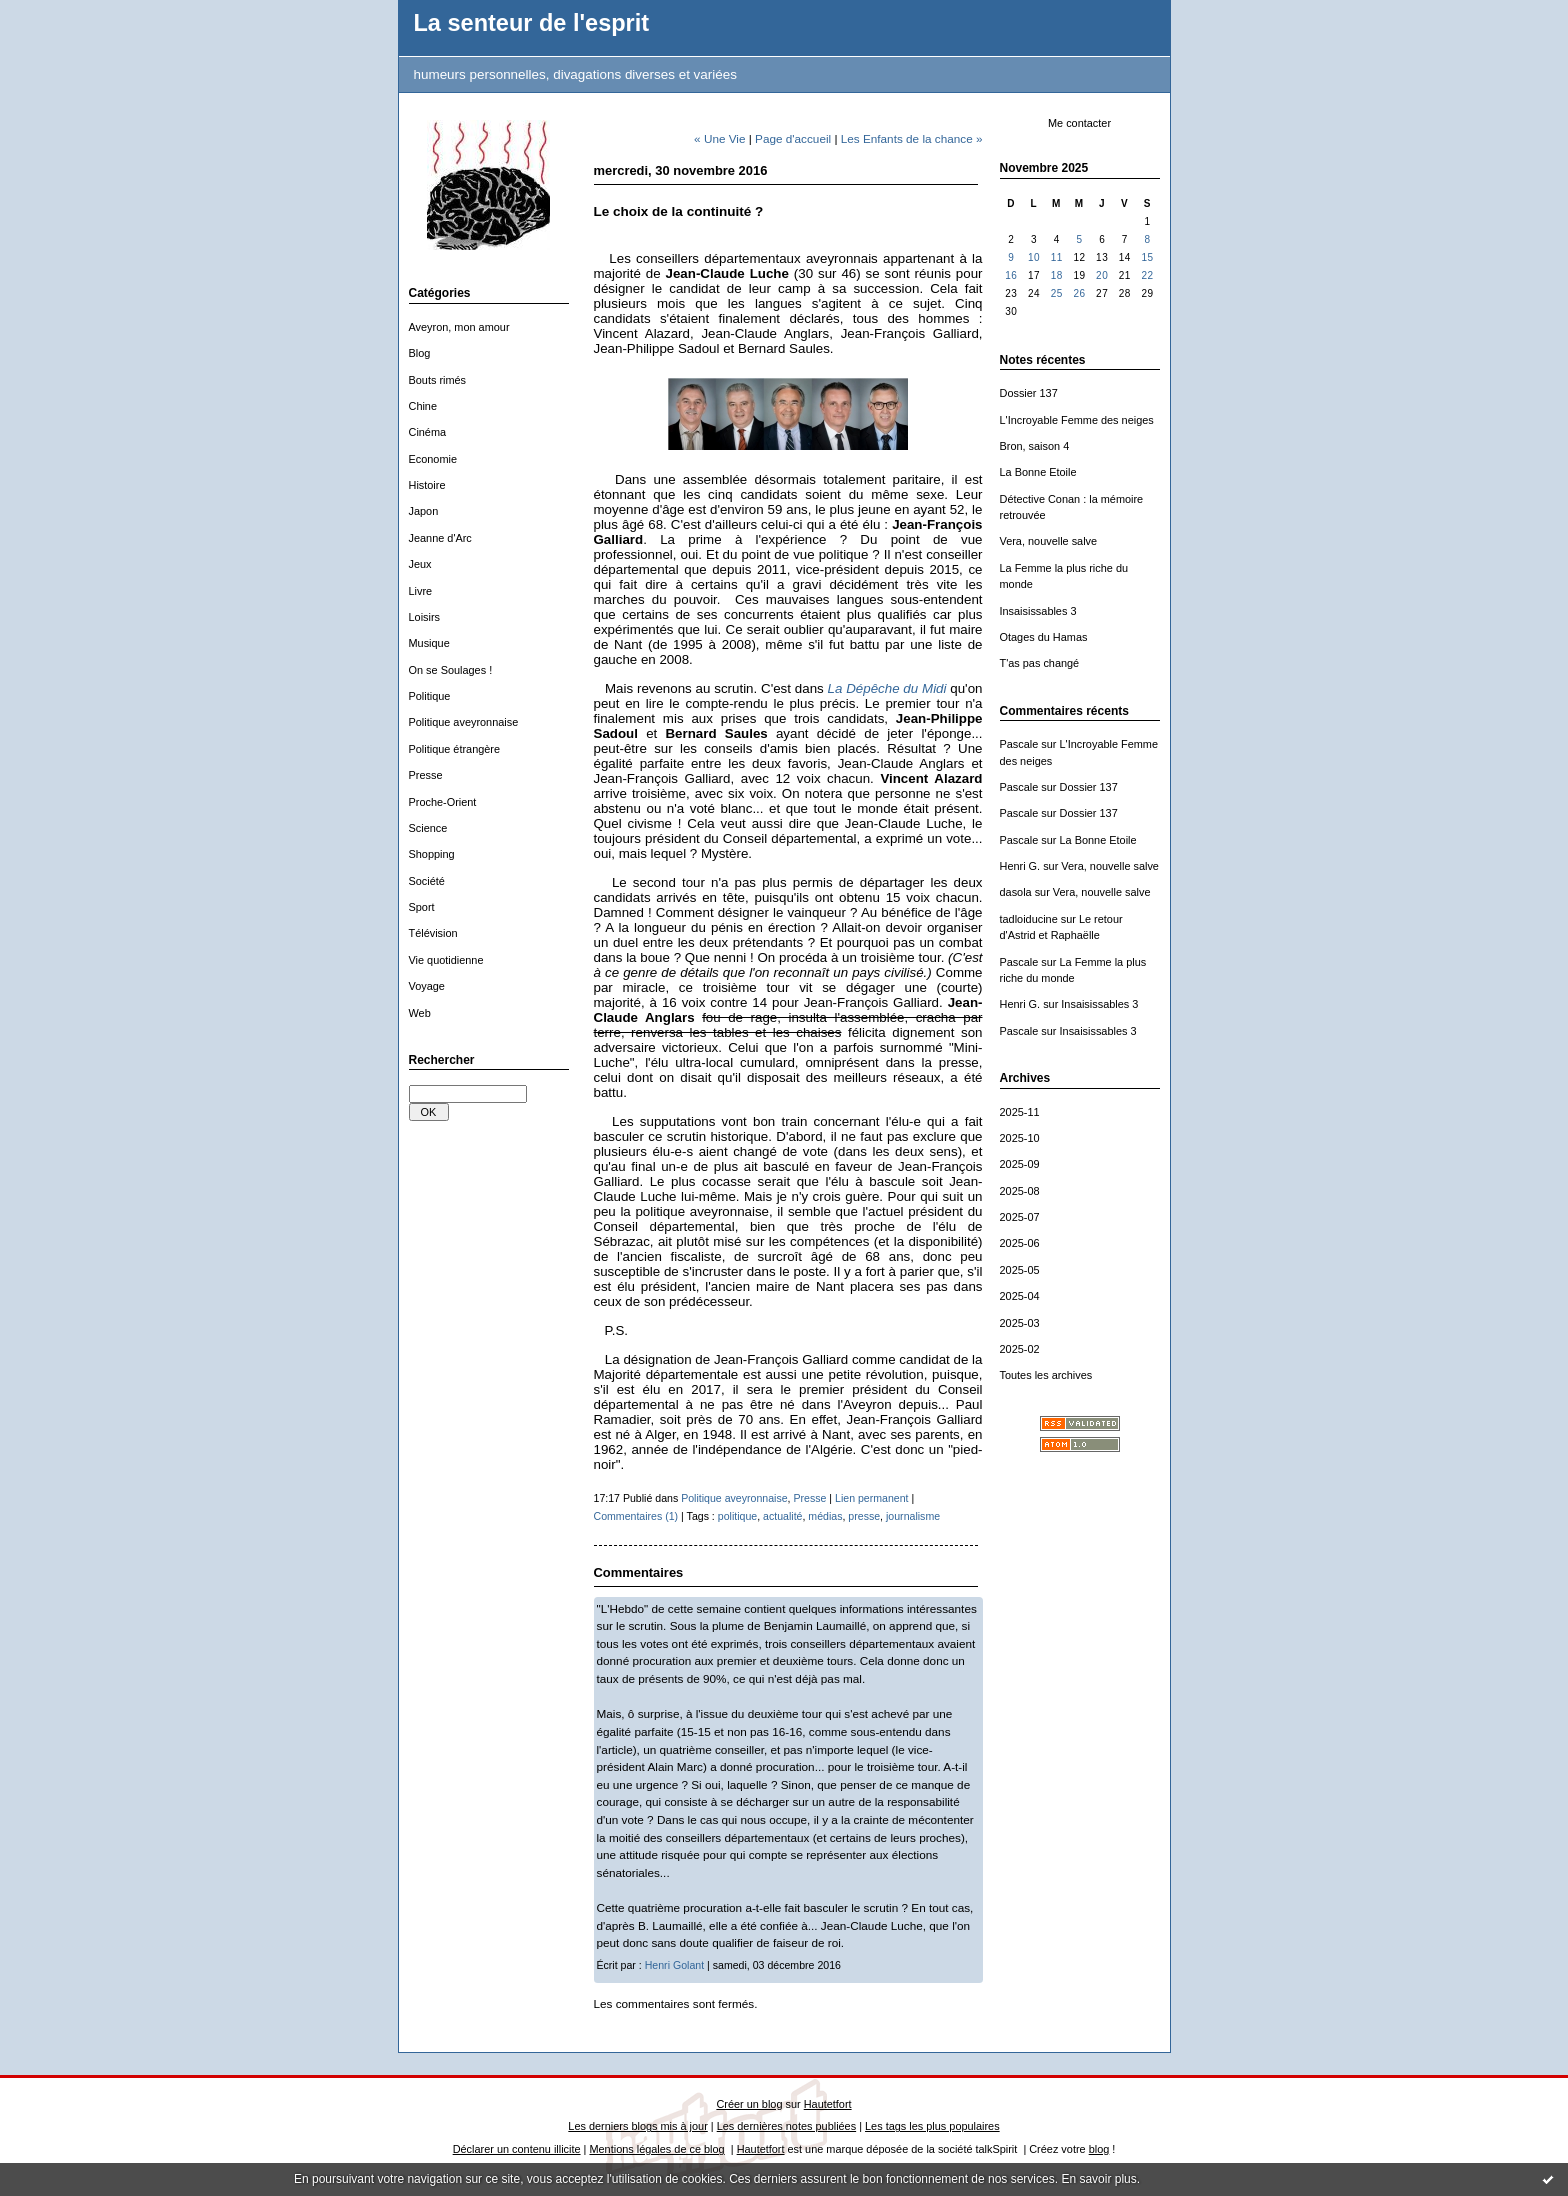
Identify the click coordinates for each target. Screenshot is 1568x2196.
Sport (422, 907)
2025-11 (1020, 1112)
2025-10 (1020, 1138)
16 (1011, 275)
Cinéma (428, 432)
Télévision (433, 933)
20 (1102, 275)
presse (864, 1516)
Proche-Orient (443, 802)
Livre (421, 591)
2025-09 (1020, 1164)
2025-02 (1020, 1349)
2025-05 (1020, 1270)
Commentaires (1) (636, 1516)
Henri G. (1020, 866)
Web (420, 1013)
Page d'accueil (793, 138)
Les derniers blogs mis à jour (637, 2126)
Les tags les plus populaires (932, 2126)
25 (1057, 293)
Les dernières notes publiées (786, 2126)
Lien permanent (872, 1498)
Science (428, 828)
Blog (420, 353)
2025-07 (1020, 1217)
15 (1148, 257)
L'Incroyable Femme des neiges (1077, 420)
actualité (782, 1516)
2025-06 (1020, 1243)
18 (1057, 275)
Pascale (1019, 744)
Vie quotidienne (446, 960)
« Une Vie (719, 138)
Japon (424, 511)
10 (1034, 257)
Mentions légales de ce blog (656, 2149)
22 (1148, 275)
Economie (433, 459)
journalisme (913, 1516)
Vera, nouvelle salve (1049, 541)
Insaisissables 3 (1038, 611)
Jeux (420, 564)
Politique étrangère (455, 749)
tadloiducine (1029, 919)
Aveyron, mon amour (459, 327)
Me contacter (1079, 123)
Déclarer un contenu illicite (517, 2149)
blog (1099, 2149)
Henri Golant (674, 1965)
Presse (426, 775)
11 (1057, 257)
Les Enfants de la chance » (912, 138)
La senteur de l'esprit (532, 23)
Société (427, 881)
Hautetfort (828, 2104)
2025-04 (1020, 1296)
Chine (423, 406)
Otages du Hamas (1044, 637)
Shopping (432, 854)
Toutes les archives (1046, 1375)
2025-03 (1020, 1323)
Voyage (427, 986)
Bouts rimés (438, 380)
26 (1079, 293)
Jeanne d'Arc (440, 538)
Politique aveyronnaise (464, 722)
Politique (430, 696)
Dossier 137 (1029, 393)
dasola (1016, 892)
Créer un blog (749, 2104)
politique (737, 1516)
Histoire (427, 485)
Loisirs (425, 617)
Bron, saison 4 (1035, 446)
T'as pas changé (1040, 663)
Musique (429, 643)
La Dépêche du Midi (887, 688)
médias (825, 1516)
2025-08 (1020, 1191)
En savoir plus (1098, 2179)
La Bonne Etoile (1038, 472)
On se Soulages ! (451, 670)
